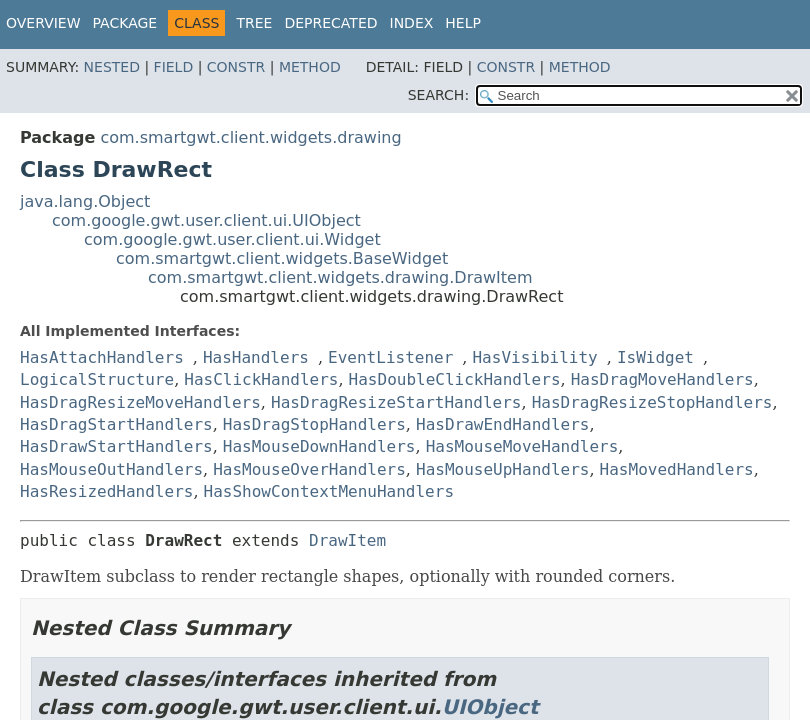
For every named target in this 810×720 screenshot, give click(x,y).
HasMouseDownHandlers (319, 446)
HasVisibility (534, 357)
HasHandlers (256, 357)
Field (174, 67)
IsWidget (655, 357)
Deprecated (330, 23)
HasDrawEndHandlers (502, 424)
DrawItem (347, 540)
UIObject (490, 707)
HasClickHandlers (261, 379)
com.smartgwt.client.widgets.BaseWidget (282, 258)
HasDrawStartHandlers (116, 446)
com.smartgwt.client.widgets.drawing (250, 137)
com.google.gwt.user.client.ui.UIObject (206, 220)
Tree (254, 23)
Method (310, 67)
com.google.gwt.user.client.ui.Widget (232, 239)
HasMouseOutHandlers (111, 469)
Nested (112, 67)
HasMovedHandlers (677, 469)
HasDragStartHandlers (116, 424)
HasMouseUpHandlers (502, 469)
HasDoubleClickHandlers (455, 379)
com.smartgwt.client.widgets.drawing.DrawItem (340, 277)
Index (412, 23)
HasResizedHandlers (106, 491)
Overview (43, 23)
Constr (236, 67)
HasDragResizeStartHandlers (396, 402)
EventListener (390, 357)
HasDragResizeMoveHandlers (140, 402)
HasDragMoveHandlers (662, 379)
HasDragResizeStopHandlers (652, 402)
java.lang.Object (85, 201)
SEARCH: (438, 95)
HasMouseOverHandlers (309, 469)
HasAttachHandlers (102, 357)
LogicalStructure (97, 379)
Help (463, 23)
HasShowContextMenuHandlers (329, 491)
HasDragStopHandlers (314, 424)
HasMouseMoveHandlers (522, 446)
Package (125, 23)
